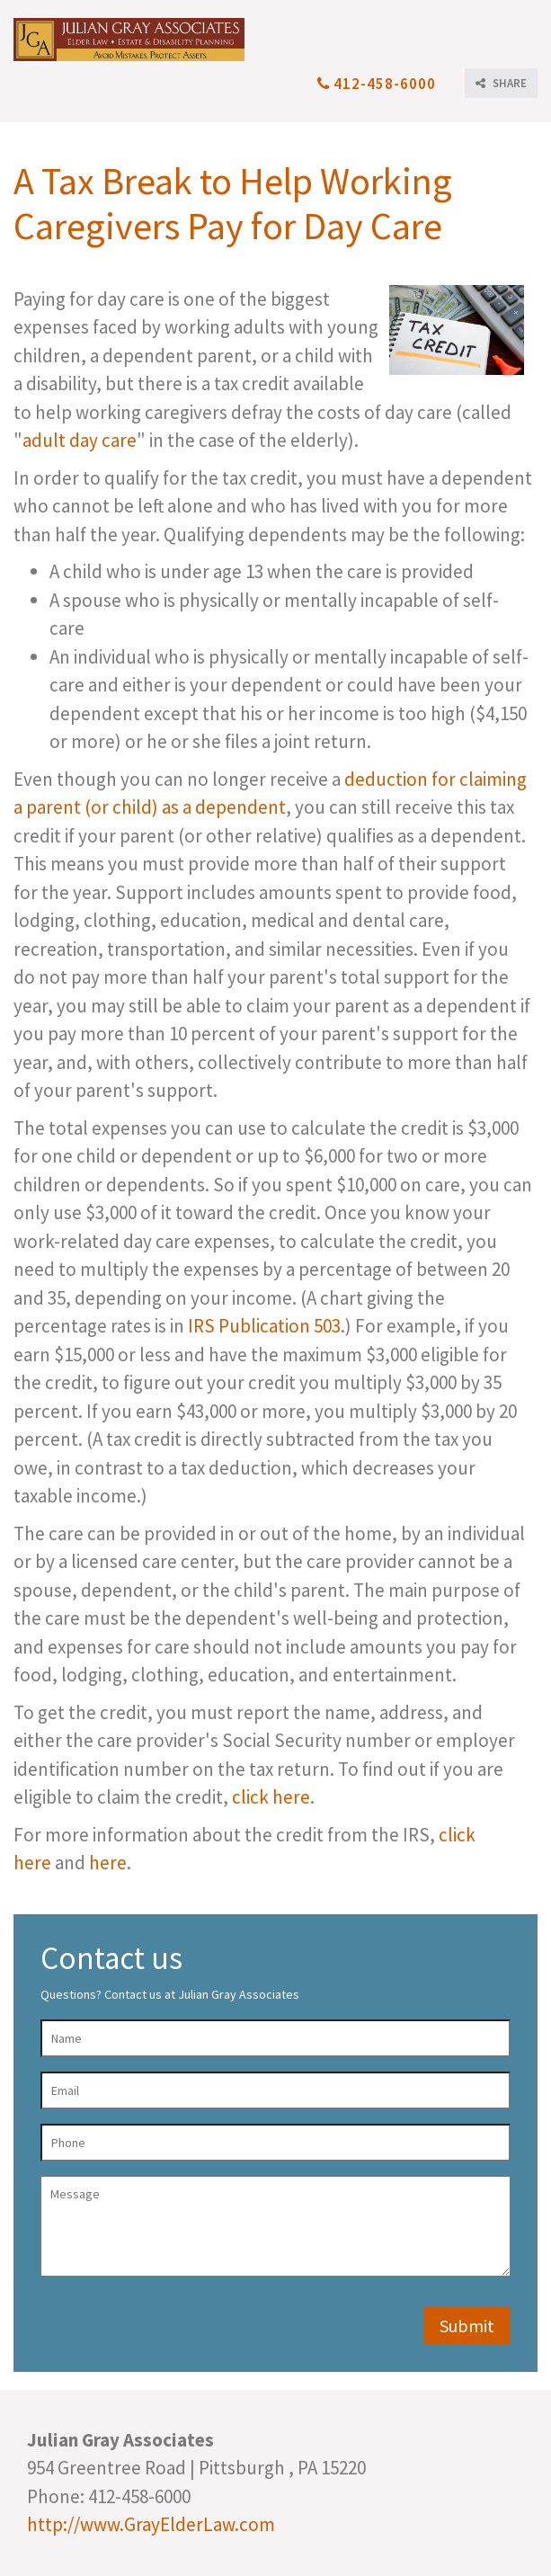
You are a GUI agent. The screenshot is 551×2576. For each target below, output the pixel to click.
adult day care (79, 440)
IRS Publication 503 (264, 1326)
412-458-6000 (376, 84)
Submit (467, 2325)
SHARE (501, 83)
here (108, 1862)
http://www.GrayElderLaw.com (151, 2524)
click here (271, 1797)
